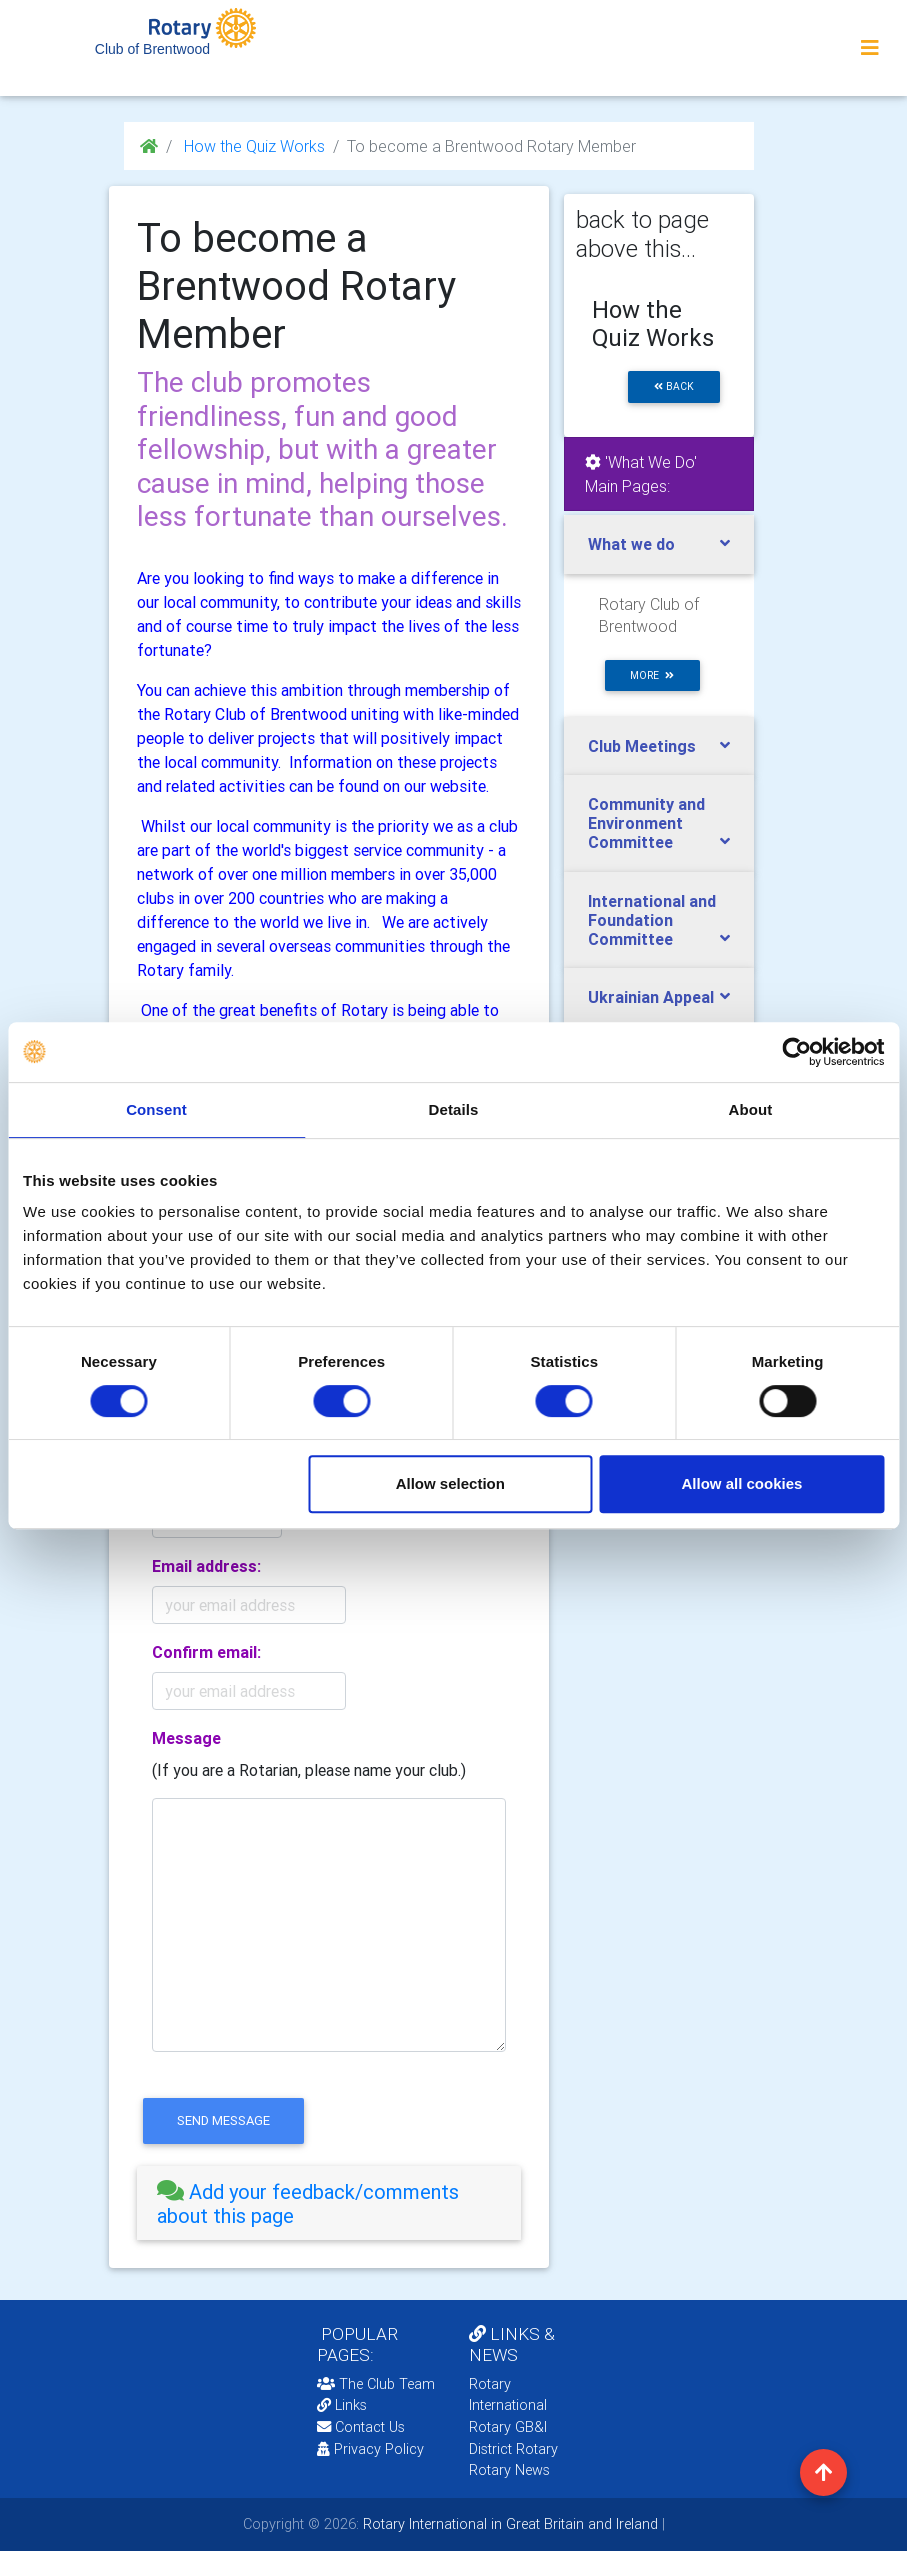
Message (186, 1738)
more (652, 675)
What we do (631, 544)
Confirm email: (206, 1652)
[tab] (329, 2203)
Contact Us (361, 2427)
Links (342, 2405)
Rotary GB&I (508, 2427)
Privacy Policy (370, 2449)
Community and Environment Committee (646, 823)
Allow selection (450, 1483)
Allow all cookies (742, 1483)
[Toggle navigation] (870, 48)
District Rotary (513, 2449)
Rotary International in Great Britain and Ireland (508, 2524)
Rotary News (509, 2470)
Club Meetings (642, 746)
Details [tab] (454, 1109)
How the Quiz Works (252, 146)
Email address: (206, 1566)
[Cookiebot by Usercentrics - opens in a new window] (796, 1052)
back (674, 386)
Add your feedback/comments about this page (308, 2203)
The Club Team (376, 2384)
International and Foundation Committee (652, 920)
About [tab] (751, 1109)
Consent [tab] (156, 1109)
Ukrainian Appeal (651, 997)
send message (223, 2120)
